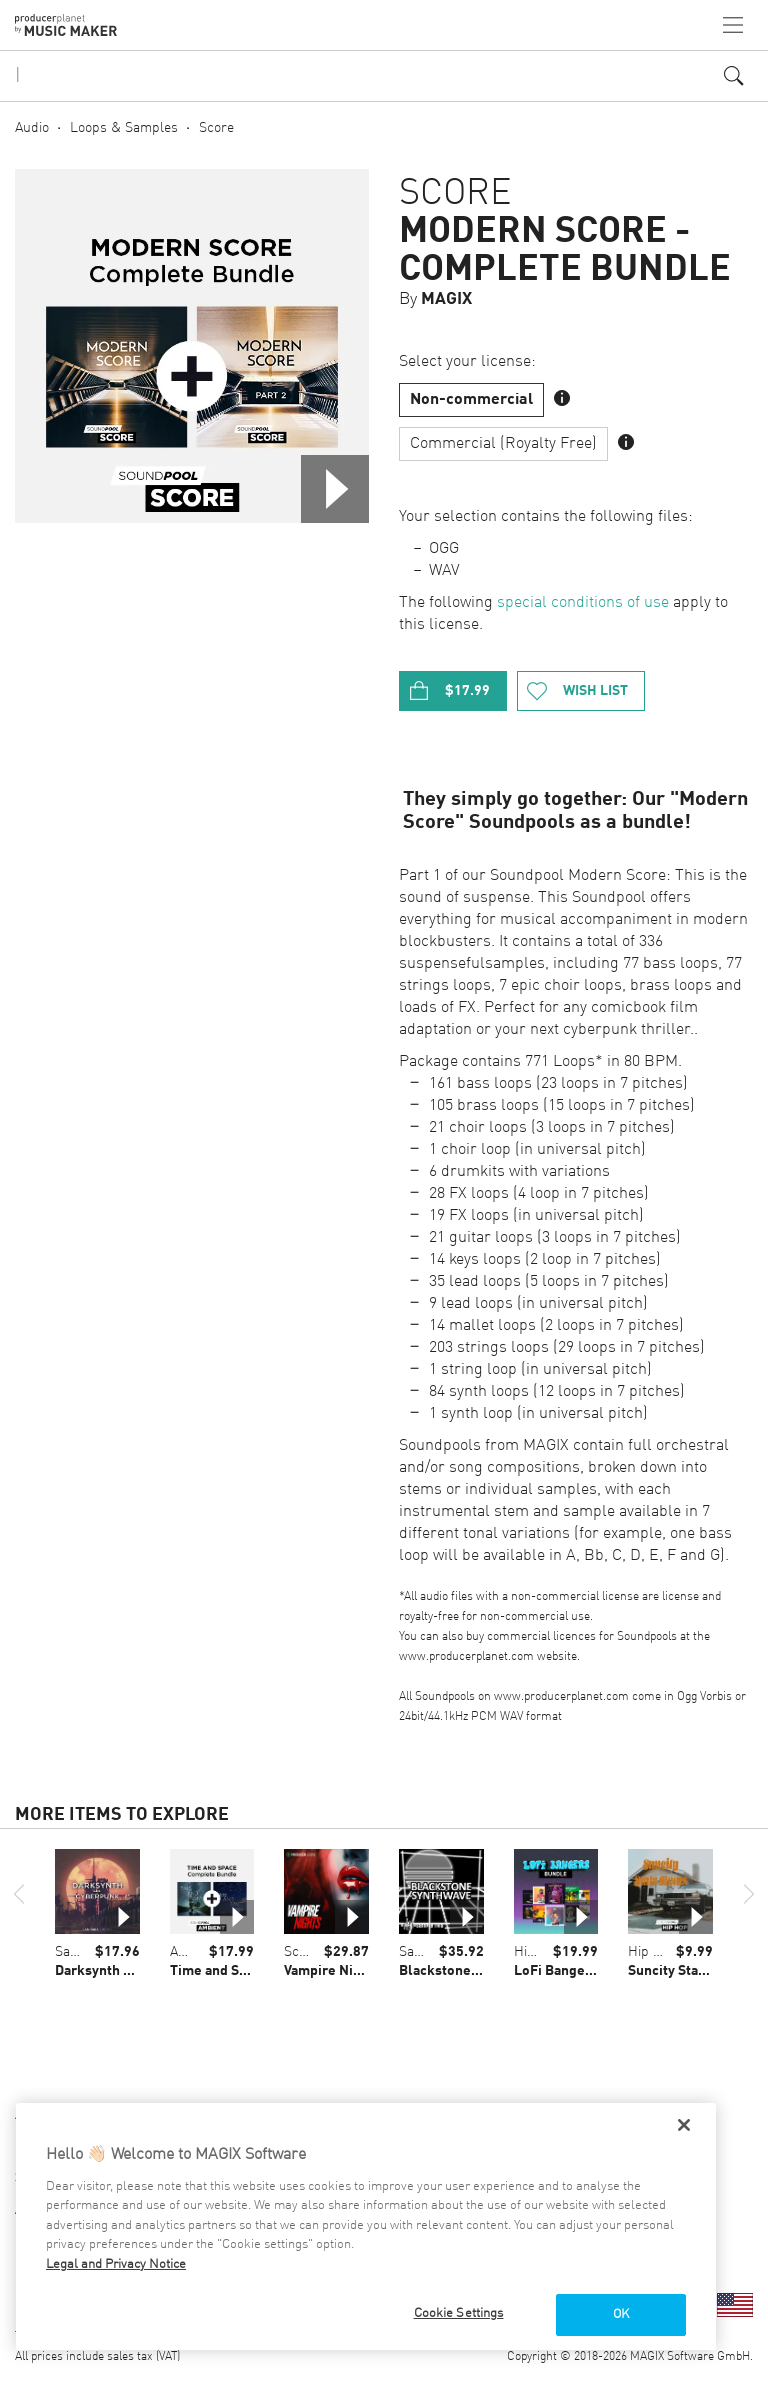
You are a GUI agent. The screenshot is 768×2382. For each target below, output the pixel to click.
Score (216, 128)
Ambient (195, 1952)
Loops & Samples (124, 128)
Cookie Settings (459, 2313)
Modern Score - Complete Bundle (565, 251)
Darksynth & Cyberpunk (130, 1971)
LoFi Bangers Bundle (580, 1971)
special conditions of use (583, 603)
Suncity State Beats (689, 1971)
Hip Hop (539, 1952)
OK (621, 2314)
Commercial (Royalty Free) (503, 444)
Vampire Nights (332, 1971)
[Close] (684, 2125)
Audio (32, 128)
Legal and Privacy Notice (116, 2264)
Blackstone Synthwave (471, 1971)
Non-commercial (471, 400)
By (435, 299)
